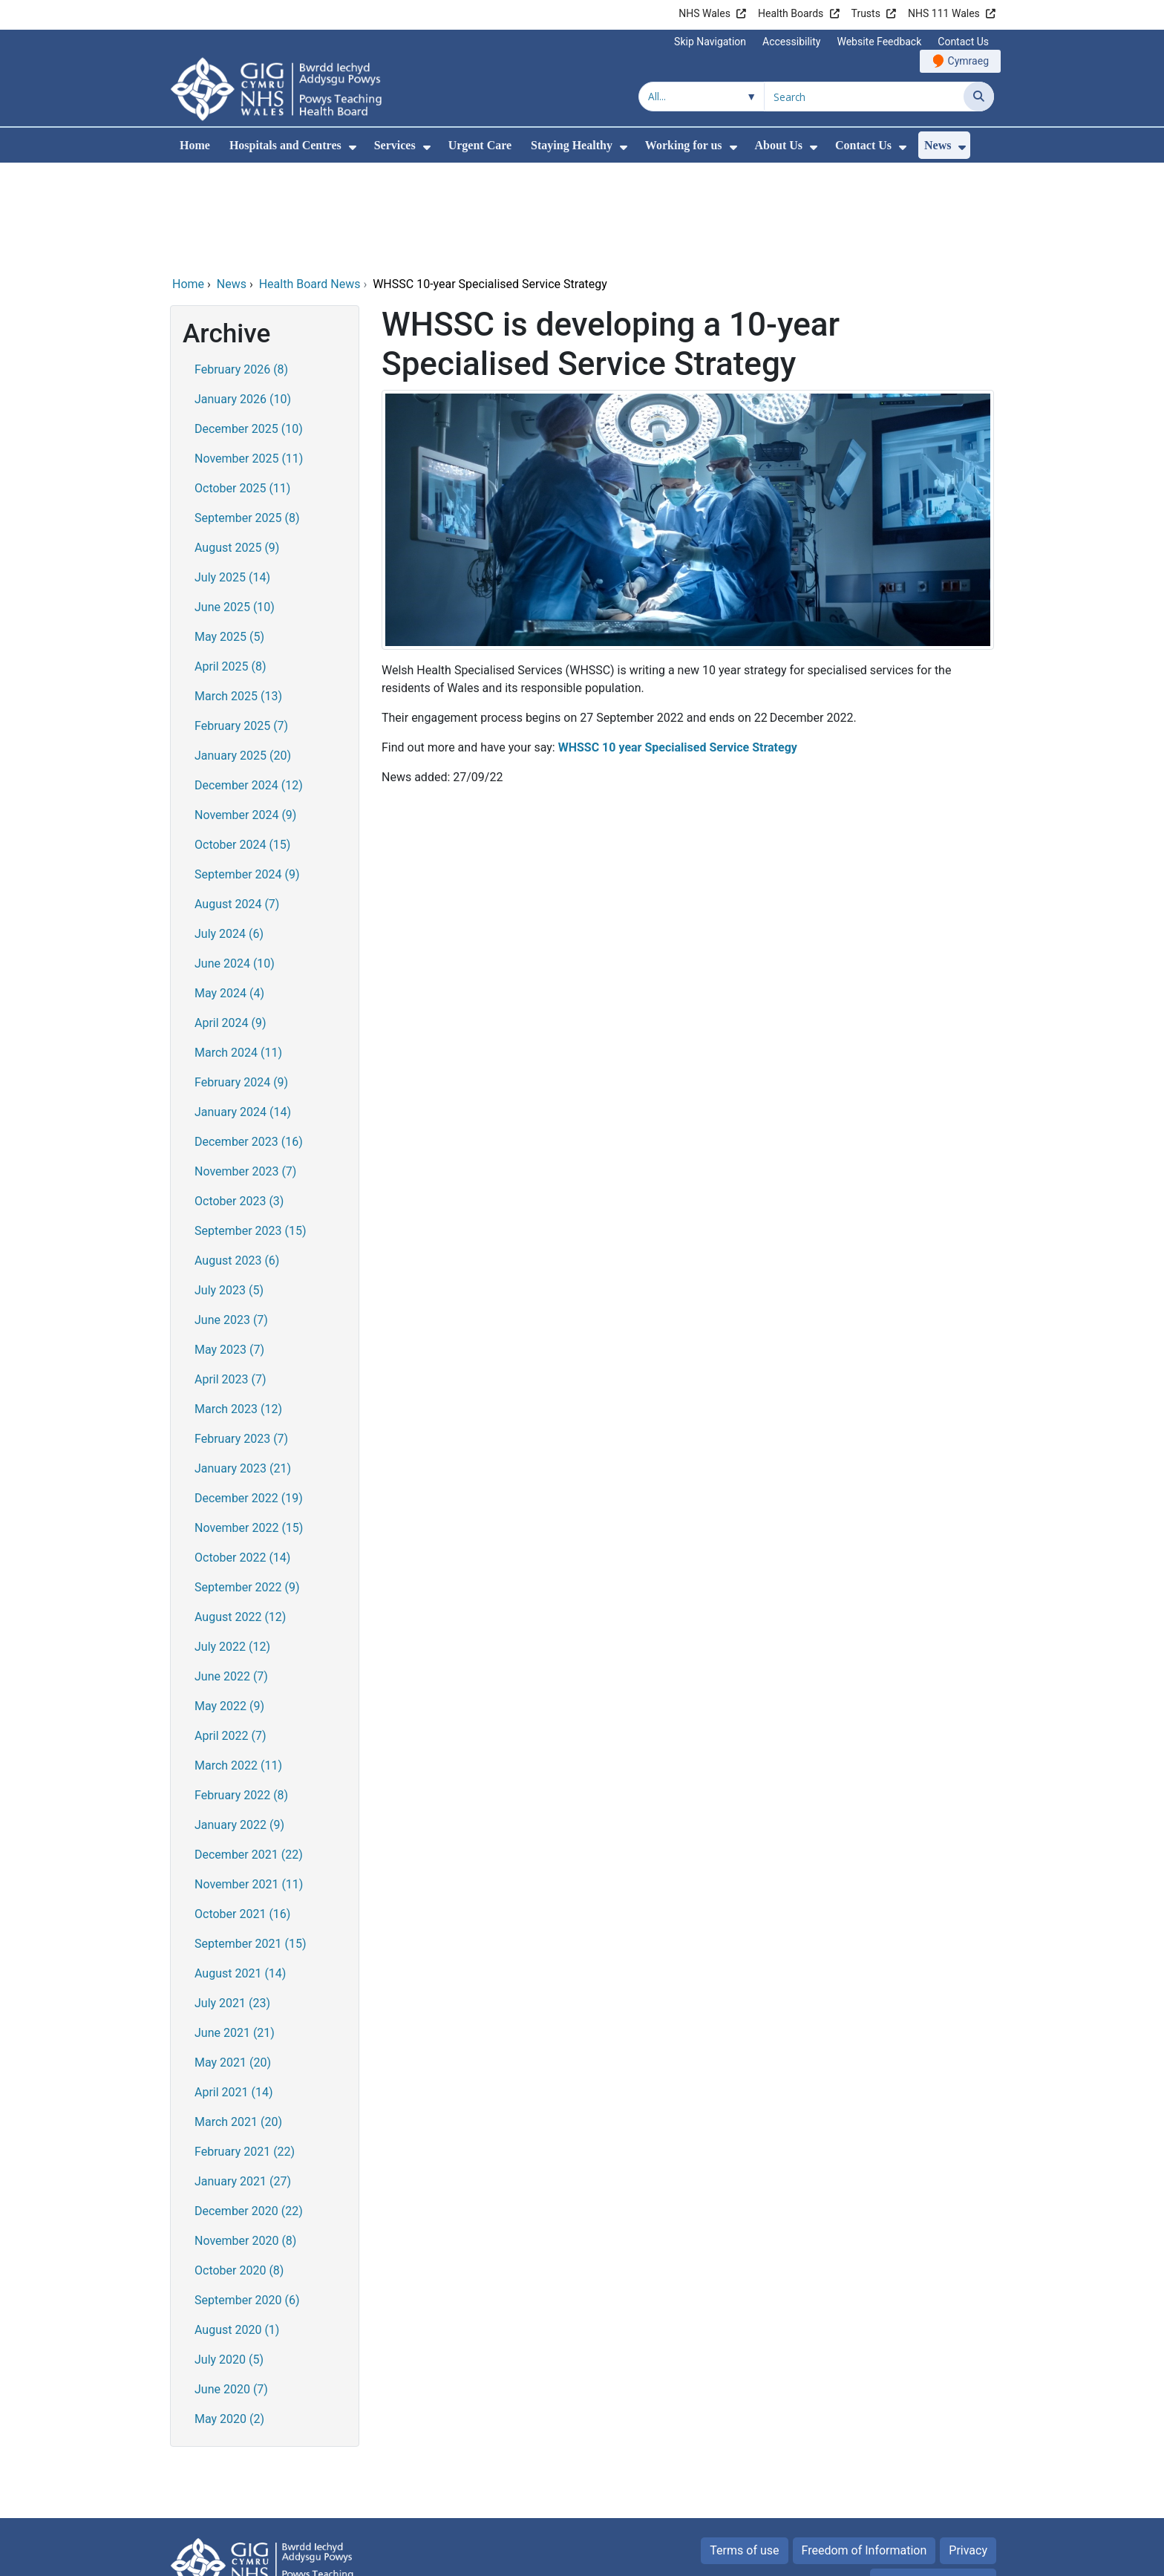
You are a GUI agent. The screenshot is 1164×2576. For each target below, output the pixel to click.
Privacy (968, 2449)
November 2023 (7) (245, 1070)
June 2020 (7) (231, 2288)
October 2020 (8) (239, 2169)
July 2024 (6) (229, 833)
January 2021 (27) (242, 2080)
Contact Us (963, 42)
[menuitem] (352, 147)
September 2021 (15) (250, 1843)
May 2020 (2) (229, 2318)
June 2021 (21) (234, 1932)
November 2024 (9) (245, 714)
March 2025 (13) (238, 595)
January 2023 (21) (242, 1367)
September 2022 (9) (247, 1486)
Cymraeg (968, 61)
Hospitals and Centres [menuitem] (285, 145)
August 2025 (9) (236, 447)
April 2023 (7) (230, 1278)
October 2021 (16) (242, 1813)
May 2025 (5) (229, 536)
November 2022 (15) (248, 1427)
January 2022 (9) (239, 1724)
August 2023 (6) (236, 1159)
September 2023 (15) (250, 1130)
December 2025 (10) (248, 328)
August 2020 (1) (236, 2229)
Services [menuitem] (395, 145)
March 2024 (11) (238, 952)
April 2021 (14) (233, 1991)
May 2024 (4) (229, 892)
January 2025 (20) (242, 655)
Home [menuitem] (195, 145)
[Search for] (864, 96)
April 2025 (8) (230, 565)
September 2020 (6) (247, 2199)
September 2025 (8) (247, 417)
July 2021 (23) (232, 1902)
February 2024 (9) (241, 981)
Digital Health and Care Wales (900, 2557)
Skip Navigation (710, 42)
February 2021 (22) (244, 2051)
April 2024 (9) (230, 922)
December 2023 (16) (248, 1041)
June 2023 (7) (231, 1219)
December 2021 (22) (248, 1754)
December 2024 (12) (248, 684)
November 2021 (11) (248, 1783)
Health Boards (790, 13)
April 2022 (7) (230, 1635)
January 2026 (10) (242, 298)
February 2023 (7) (241, 1338)
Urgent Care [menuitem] (479, 145)
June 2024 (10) (234, 862)
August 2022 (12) (240, 1516)
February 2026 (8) (241, 268)
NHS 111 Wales (944, 13)
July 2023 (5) (229, 1189)
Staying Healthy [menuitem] (571, 145)
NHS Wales (704, 13)
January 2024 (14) (242, 1011)
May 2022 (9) (229, 1605)
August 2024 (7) (236, 803)
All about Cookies (925, 2481)
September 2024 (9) (247, 773)
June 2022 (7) (231, 1575)
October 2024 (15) (242, 744)
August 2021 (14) (240, 1872)
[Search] (979, 96)
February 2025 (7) (241, 625)
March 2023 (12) (238, 1308)
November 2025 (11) (248, 357)
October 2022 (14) (242, 1457)
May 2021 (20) (232, 1961)
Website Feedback (879, 42)
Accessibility (791, 42)
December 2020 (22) (248, 2110)
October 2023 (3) (239, 1100)
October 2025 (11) (242, 387)
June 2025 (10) (234, 506)
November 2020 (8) (245, 2140)
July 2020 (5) (229, 2258)
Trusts (865, 13)
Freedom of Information (864, 2449)
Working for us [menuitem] (683, 145)
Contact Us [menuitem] (863, 145)
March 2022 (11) (238, 1664)
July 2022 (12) (232, 1546)
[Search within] (701, 96)
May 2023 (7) (229, 1249)
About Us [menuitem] (778, 145)
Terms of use (744, 2449)
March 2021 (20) (238, 2021)
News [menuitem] (937, 145)
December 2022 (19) (248, 1397)
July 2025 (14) (232, 476)
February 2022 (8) (241, 1694)
